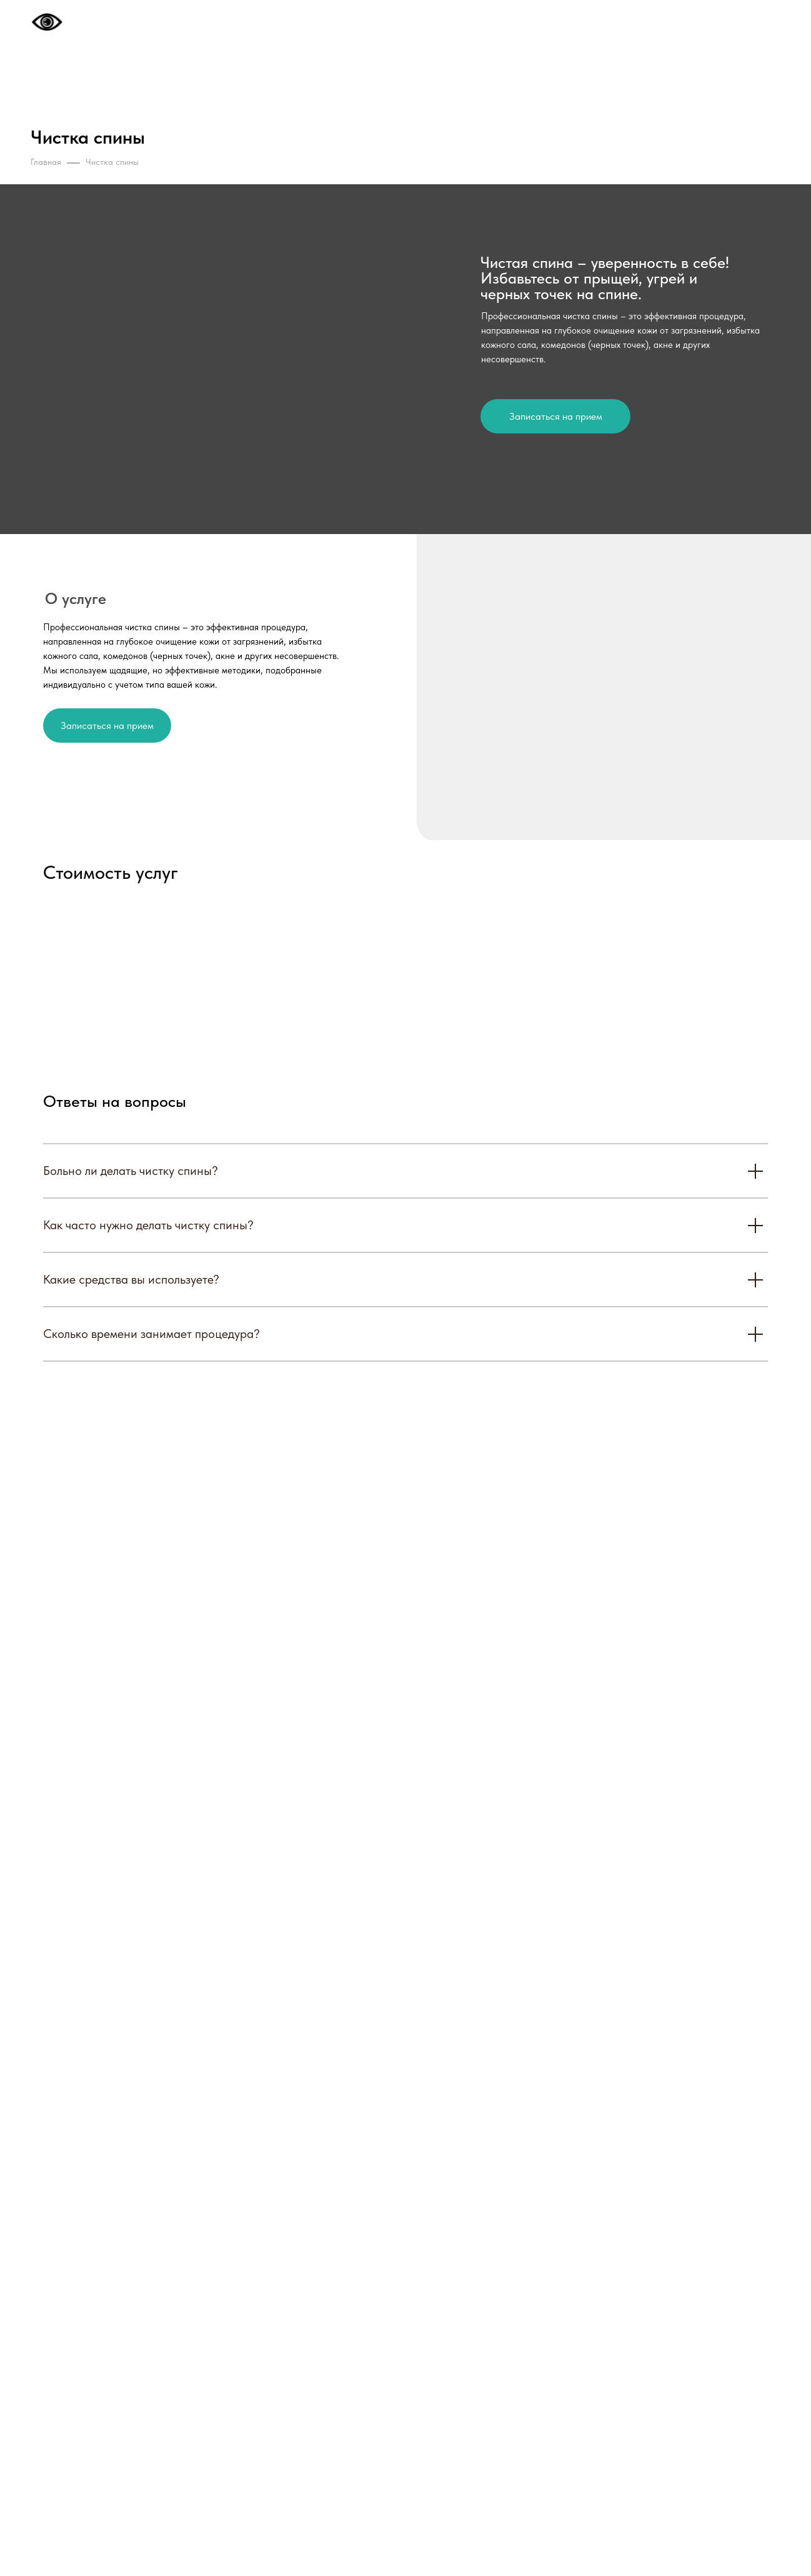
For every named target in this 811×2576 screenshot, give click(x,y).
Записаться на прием (555, 416)
